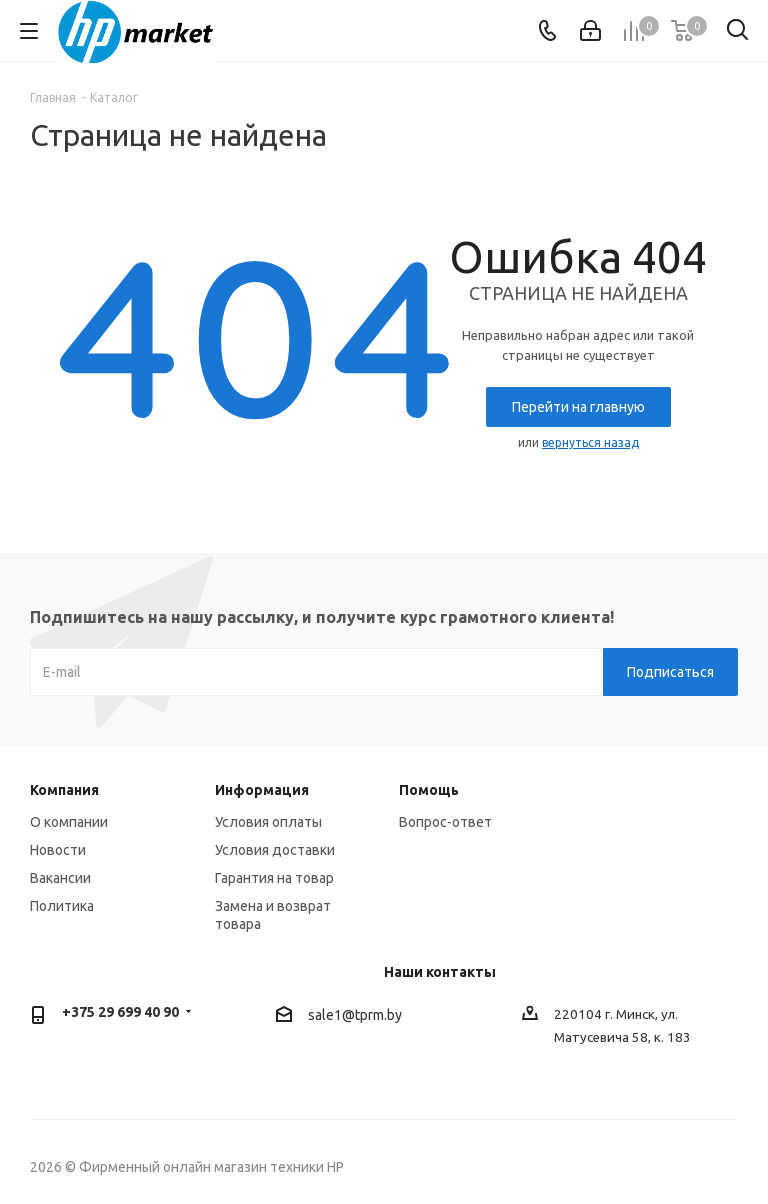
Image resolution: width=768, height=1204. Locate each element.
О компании (69, 822)
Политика (62, 906)
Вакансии (60, 878)
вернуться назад (590, 442)
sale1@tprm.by (355, 1015)
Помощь (429, 790)
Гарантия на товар (274, 878)
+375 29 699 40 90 (120, 1012)
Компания (64, 790)
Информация (262, 790)
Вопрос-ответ (445, 822)
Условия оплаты (268, 822)
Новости (58, 850)
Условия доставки (275, 850)
